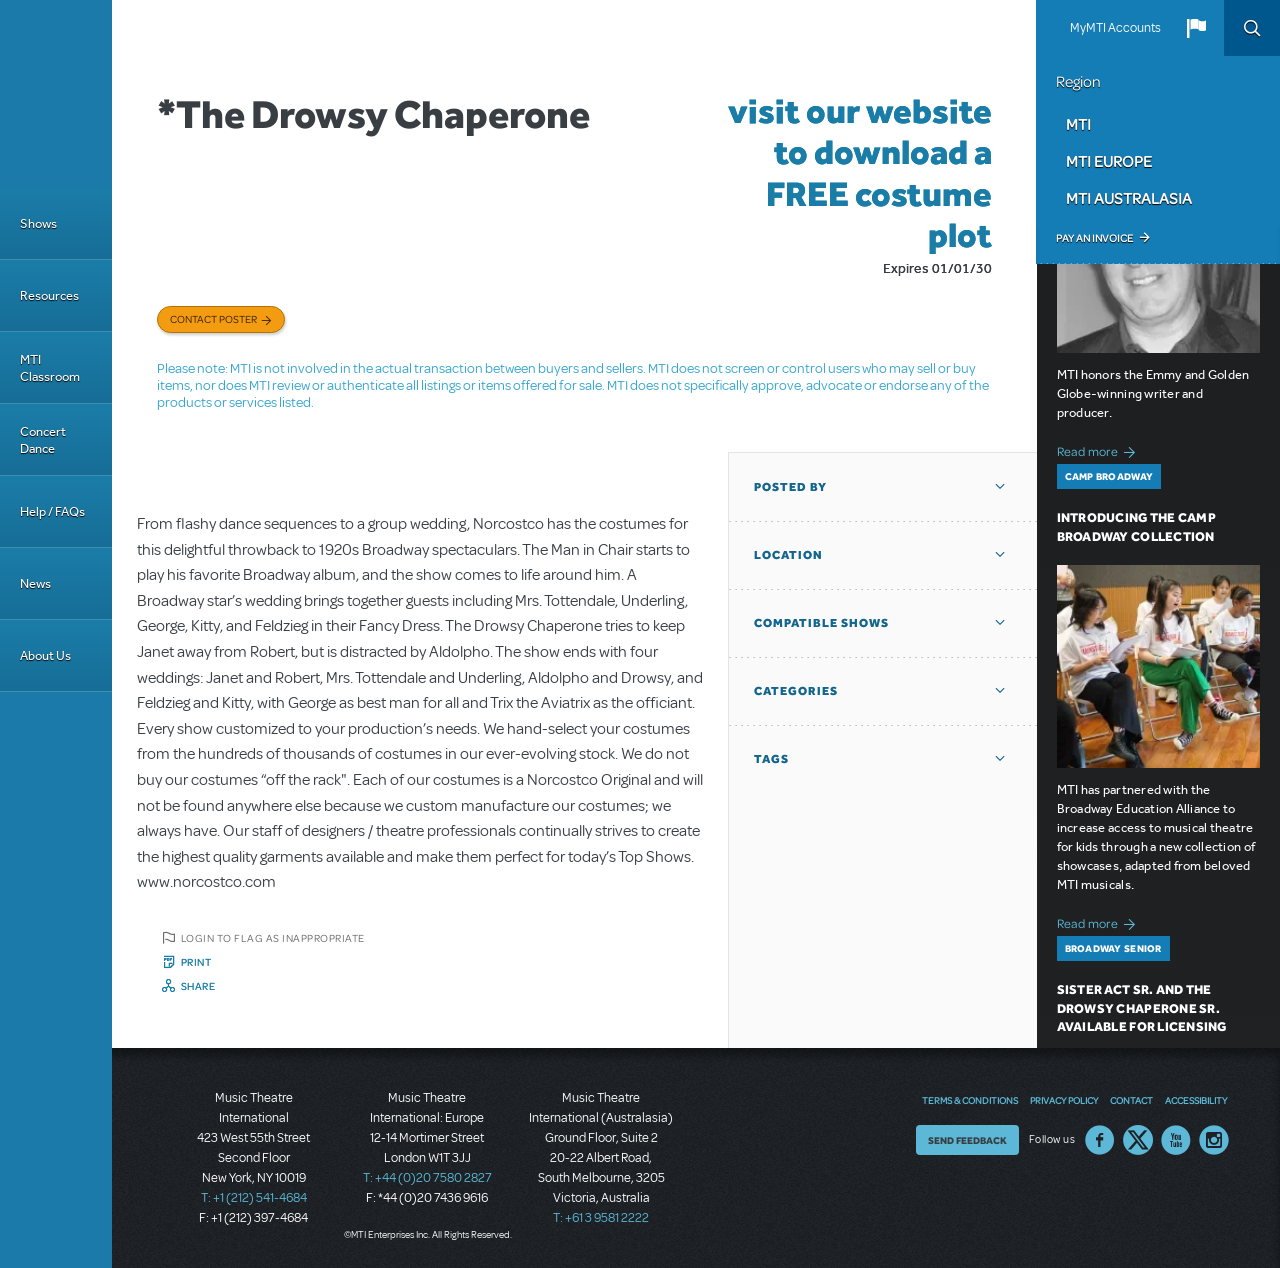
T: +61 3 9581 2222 (601, 1218)
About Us (45, 655)
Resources (49, 295)
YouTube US (1176, 1140)
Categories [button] (796, 691)
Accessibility (1196, 1100)
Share (198, 986)
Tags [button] (771, 759)
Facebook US (1100, 1140)
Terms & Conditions (970, 1100)
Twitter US (1138, 1140)
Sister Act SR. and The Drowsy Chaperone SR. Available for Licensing (1142, 1008)
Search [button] (1252, 28)
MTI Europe (1109, 161)
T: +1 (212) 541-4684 (254, 1198)
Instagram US (1214, 1140)
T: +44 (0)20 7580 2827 (427, 1178)
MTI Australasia (1129, 198)
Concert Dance (43, 440)
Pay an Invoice (1094, 238)
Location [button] (788, 555)
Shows (38, 223)
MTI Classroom (50, 368)
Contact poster (213, 319)
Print (196, 962)
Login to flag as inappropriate (273, 938)
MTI (1078, 124)
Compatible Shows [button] (821, 623)
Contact (1131, 1100)
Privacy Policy (1064, 1100)
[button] (1196, 28)
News (35, 583)
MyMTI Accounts (1115, 28)
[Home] (56, 94)
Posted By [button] (790, 487)
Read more (1099, 449)
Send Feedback (967, 1140)
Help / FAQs (52, 511)
